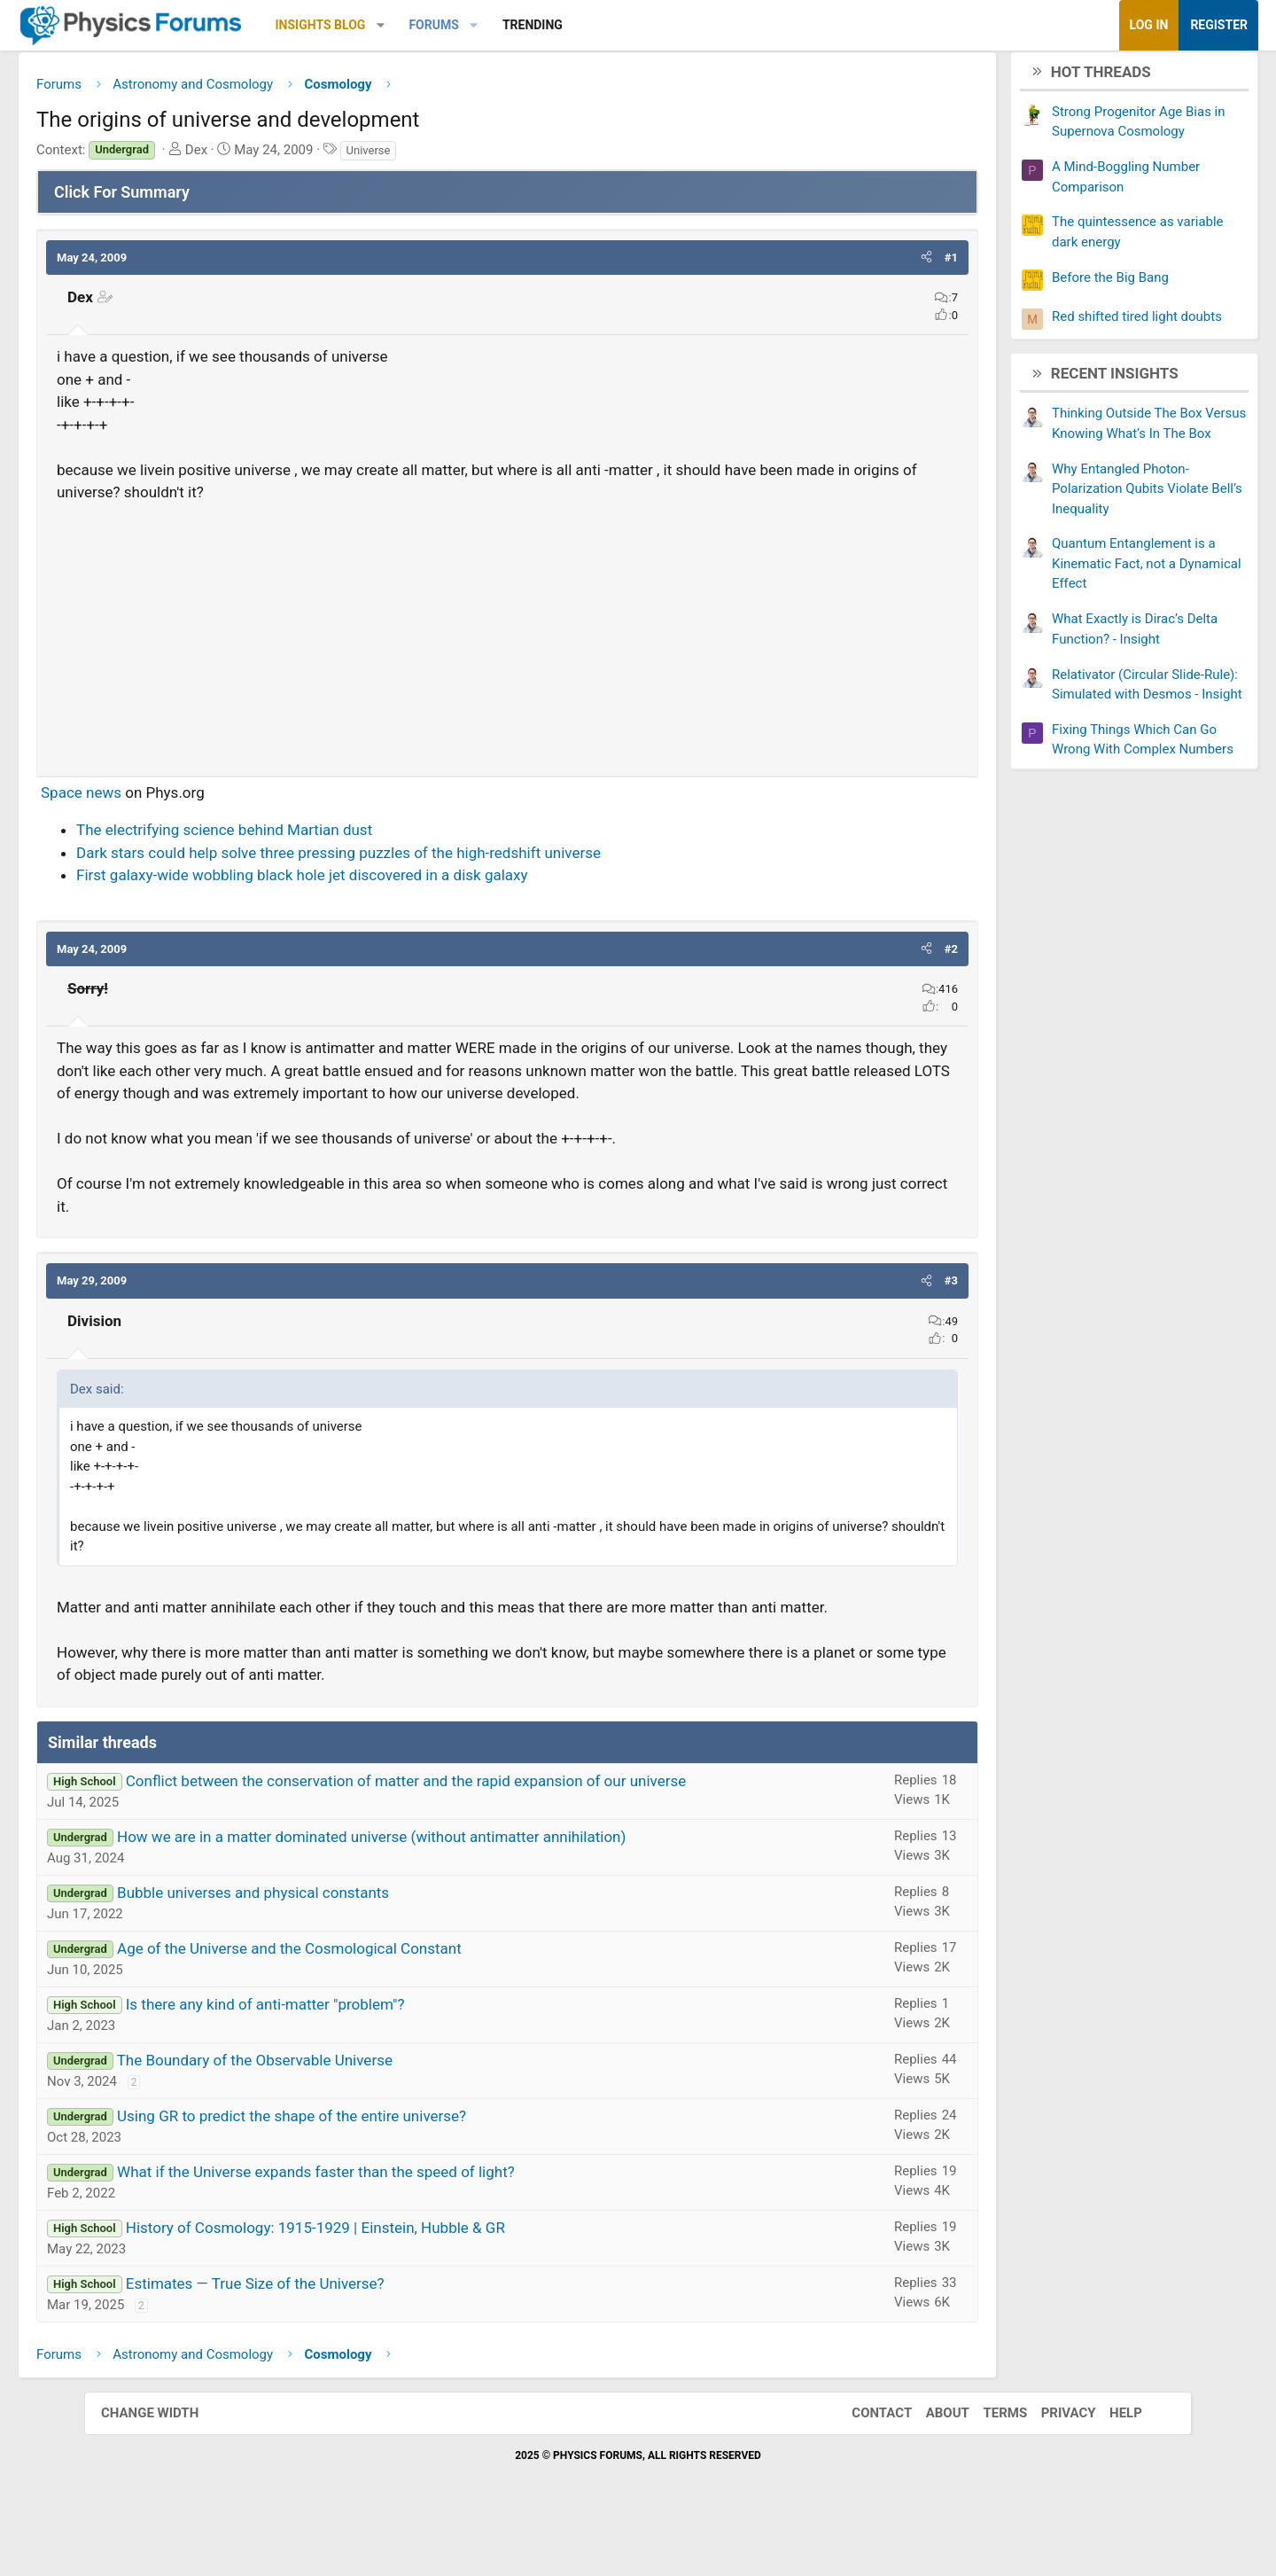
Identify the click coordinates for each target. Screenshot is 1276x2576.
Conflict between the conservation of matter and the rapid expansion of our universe (490, 1832)
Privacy (1050, 2465)
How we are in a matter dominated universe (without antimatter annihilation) (455, 1888)
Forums (517, 25)
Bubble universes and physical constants (337, 1944)
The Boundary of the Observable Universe (339, 2111)
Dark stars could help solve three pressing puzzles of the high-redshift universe (422, 859)
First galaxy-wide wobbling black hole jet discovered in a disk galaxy (386, 882)
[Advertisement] (507, 638)
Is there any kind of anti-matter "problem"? (349, 2056)
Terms (987, 2465)
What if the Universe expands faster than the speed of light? (400, 2223)
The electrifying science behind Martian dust (308, 837)
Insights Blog (405, 25)
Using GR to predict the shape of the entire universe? (375, 2167)
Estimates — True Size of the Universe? (339, 2335)
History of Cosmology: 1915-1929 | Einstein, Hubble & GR (399, 2279)
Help (1108, 2465)
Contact (864, 2465)
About (930, 2465)
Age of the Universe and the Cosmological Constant (373, 2000)
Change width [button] (167, 2465)
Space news (165, 799)
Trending (617, 25)
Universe (453, 156)
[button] (465, 25)
